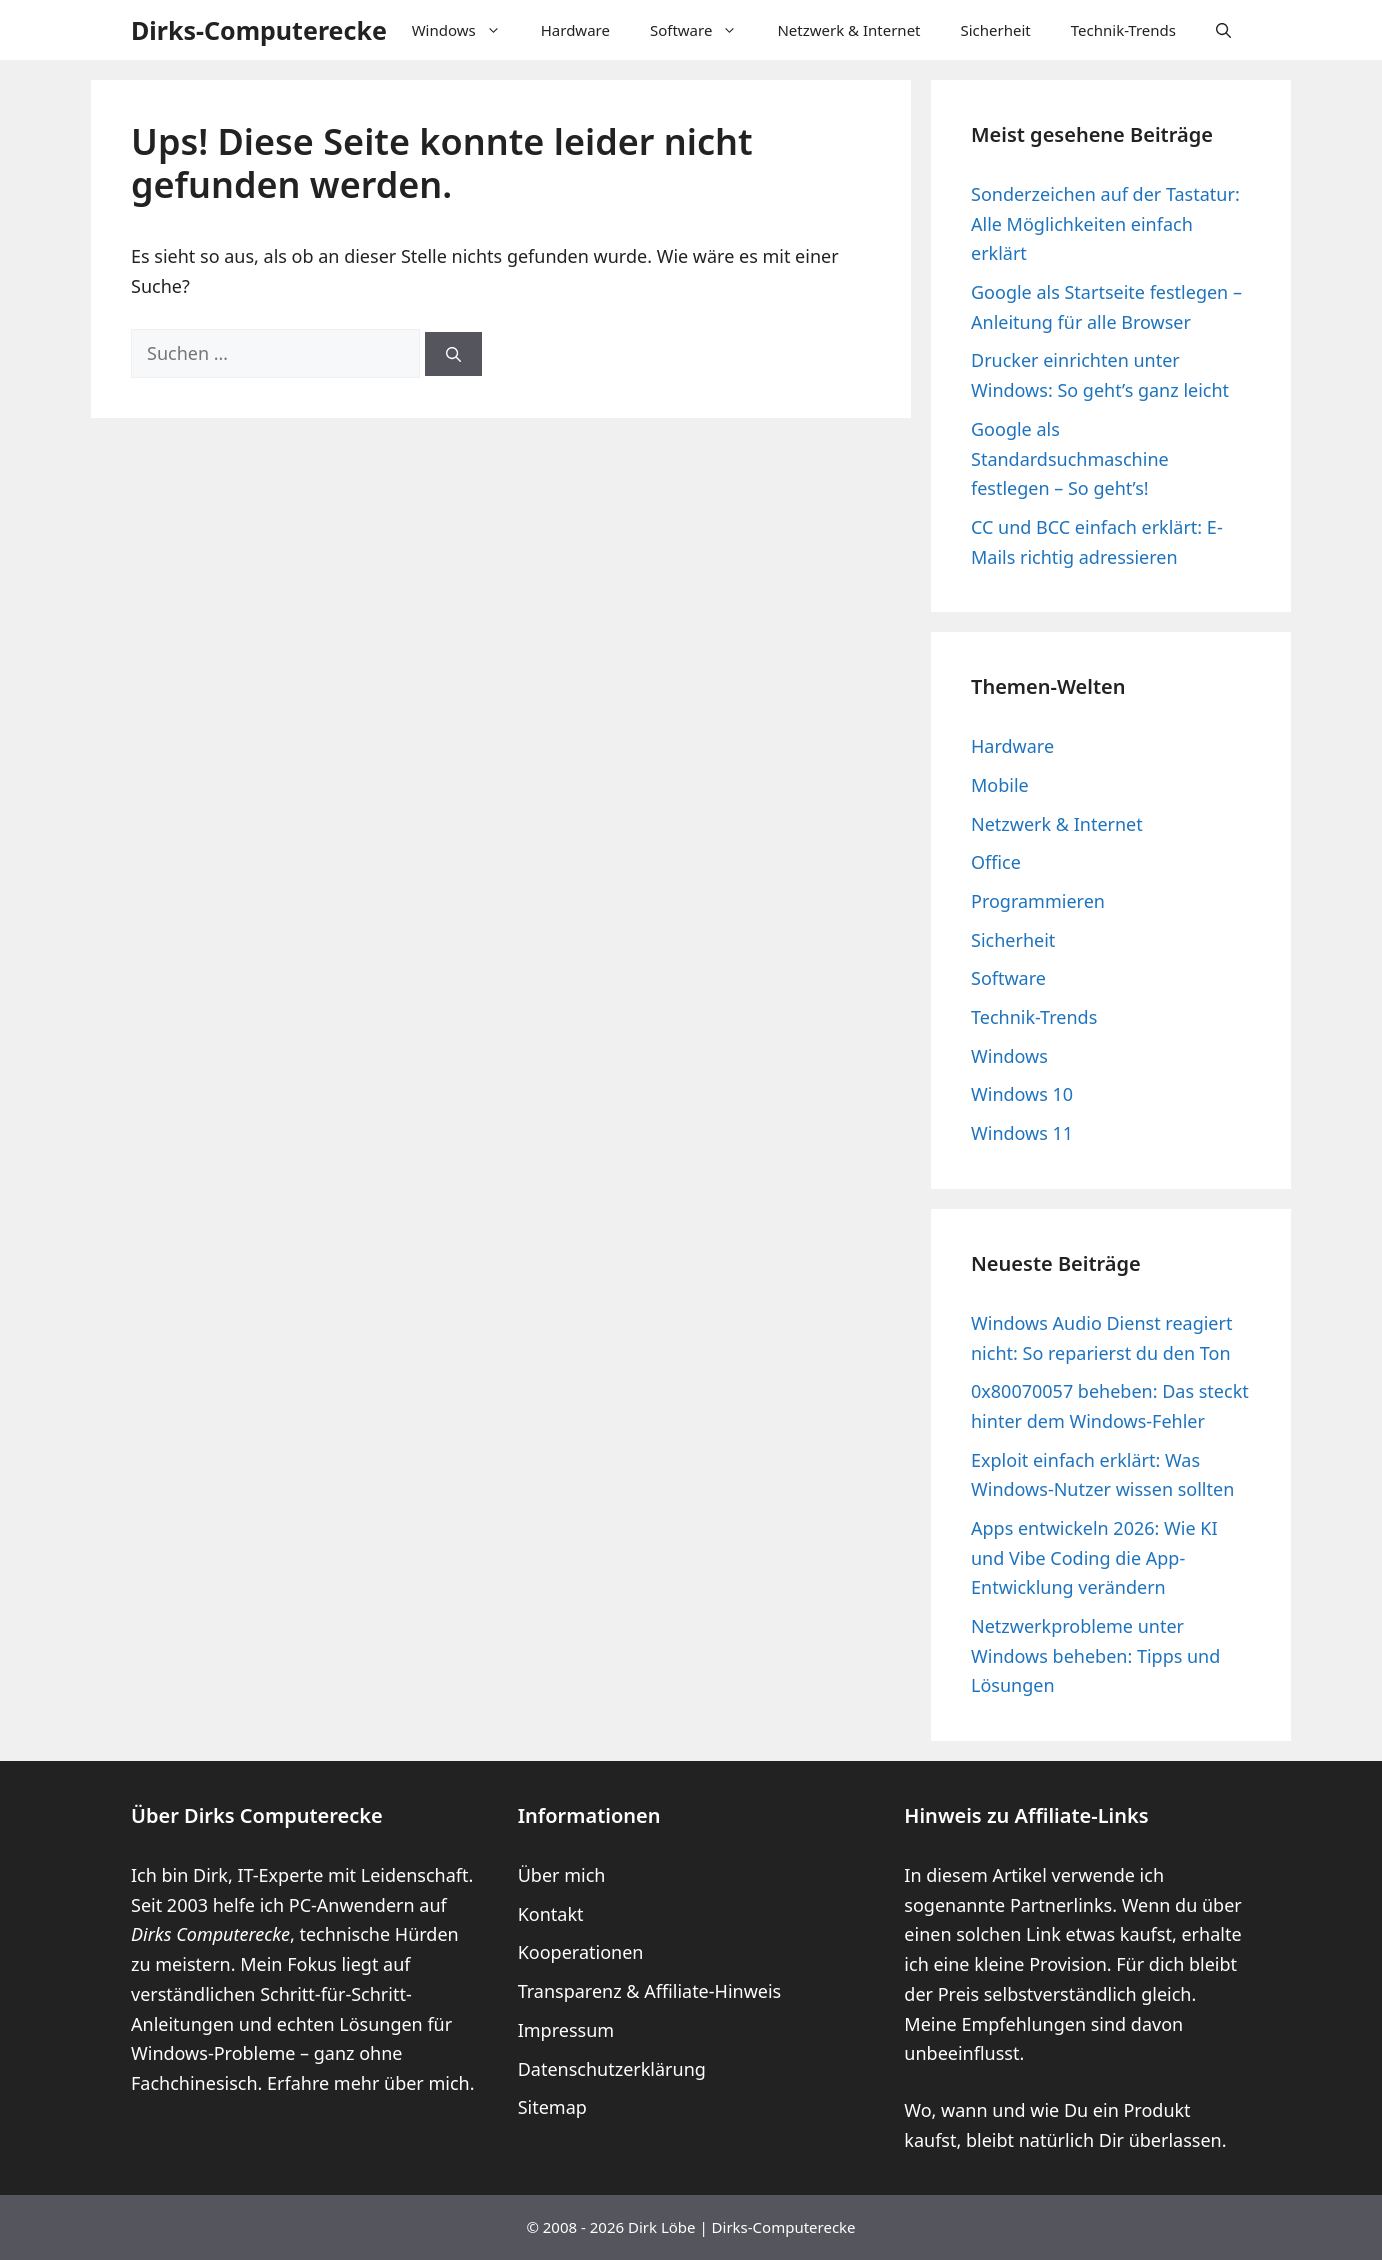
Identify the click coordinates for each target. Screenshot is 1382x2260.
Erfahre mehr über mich (368, 2083)
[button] (1223, 30)
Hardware (575, 30)
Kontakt (551, 1914)
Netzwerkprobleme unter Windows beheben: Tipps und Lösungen (1095, 1655)
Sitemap (552, 2107)
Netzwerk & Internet (848, 30)
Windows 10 (1022, 1094)
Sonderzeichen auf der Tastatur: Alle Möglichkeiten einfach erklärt (1105, 223)
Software (703, 30)
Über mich (562, 1875)
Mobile (1000, 785)
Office (996, 862)
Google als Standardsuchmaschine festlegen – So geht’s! (1070, 458)
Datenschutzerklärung (612, 2069)
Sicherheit (996, 30)
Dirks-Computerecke (259, 30)
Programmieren (1038, 901)
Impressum (566, 2030)
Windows (466, 30)
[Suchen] (453, 354)
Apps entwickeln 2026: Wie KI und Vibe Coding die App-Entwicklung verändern (1094, 1557)
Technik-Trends (1123, 30)
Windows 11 (1022, 1133)
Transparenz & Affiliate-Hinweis (650, 1991)
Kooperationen (581, 1952)
